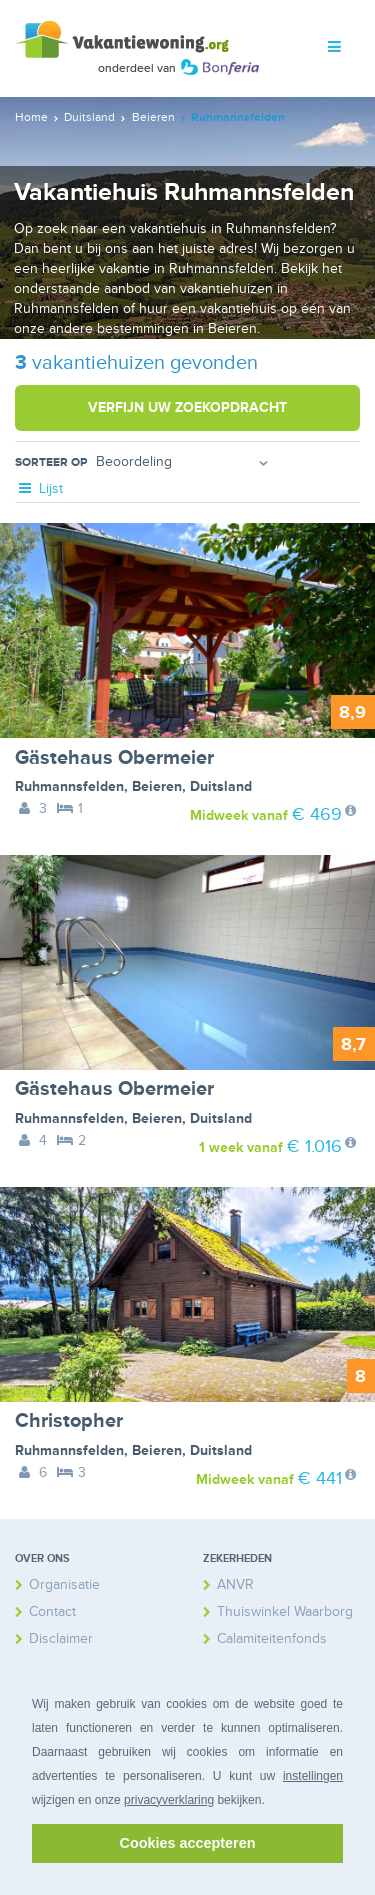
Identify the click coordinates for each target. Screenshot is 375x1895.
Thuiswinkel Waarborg (285, 1611)
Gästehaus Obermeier (114, 758)
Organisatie (64, 1584)
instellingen (313, 1776)
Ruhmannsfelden (69, 786)
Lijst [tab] (39, 488)
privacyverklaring (169, 1800)
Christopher (69, 1421)
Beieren (157, 786)
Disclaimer (61, 1638)
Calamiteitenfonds (272, 1638)
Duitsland (221, 786)
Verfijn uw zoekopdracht (187, 407)
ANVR (235, 1584)
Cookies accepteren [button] (188, 1843)
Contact (52, 1611)
